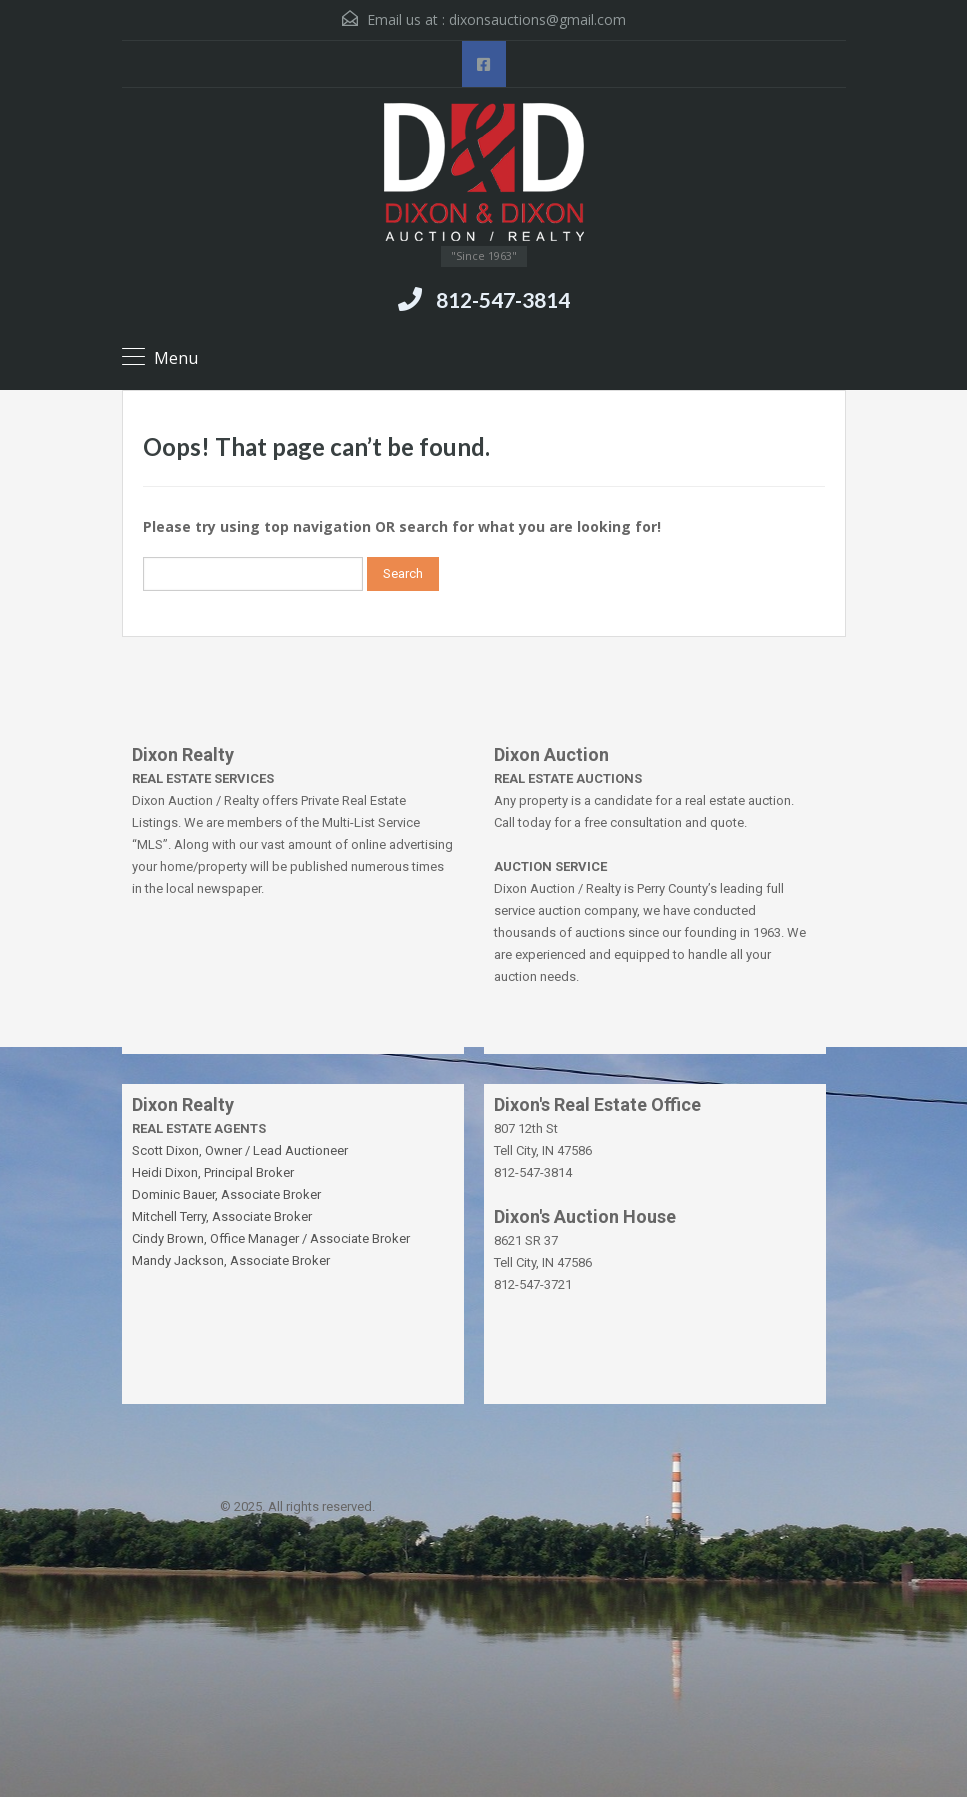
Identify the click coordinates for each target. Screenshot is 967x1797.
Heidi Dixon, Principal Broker (213, 1172)
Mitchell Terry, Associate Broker (222, 1216)
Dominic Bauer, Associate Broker (226, 1194)
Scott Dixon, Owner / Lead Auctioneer (240, 1150)
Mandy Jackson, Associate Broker (231, 1260)
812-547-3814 (503, 299)
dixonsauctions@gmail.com (537, 19)
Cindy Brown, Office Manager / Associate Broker (271, 1238)
